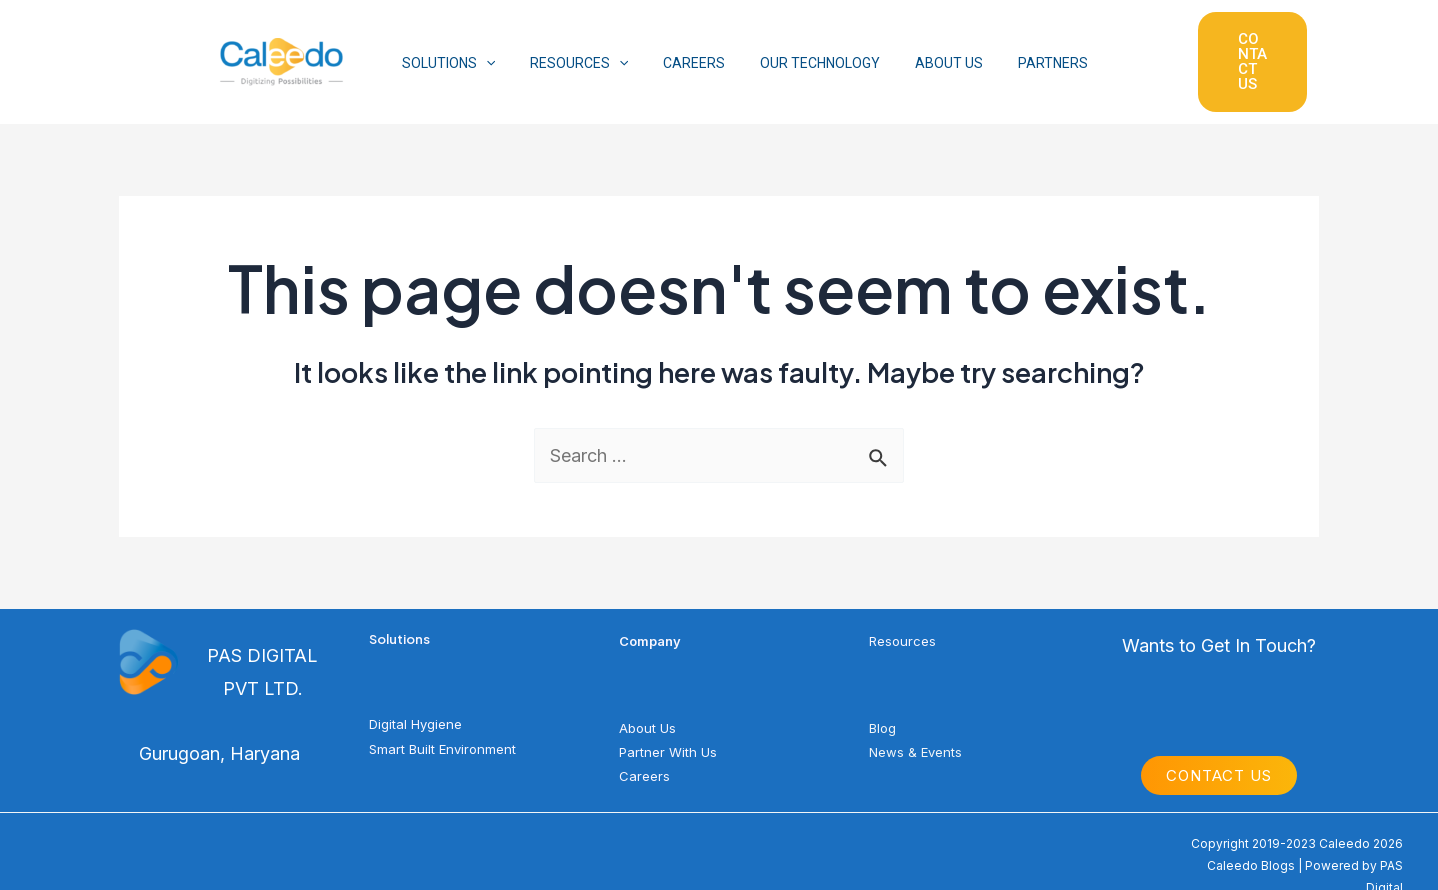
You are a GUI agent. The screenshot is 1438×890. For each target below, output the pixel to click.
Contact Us (1219, 746)
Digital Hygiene (415, 695)
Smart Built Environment (442, 719)
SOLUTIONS (444, 48)
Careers (644, 746)
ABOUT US (918, 48)
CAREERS (677, 48)
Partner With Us (668, 722)
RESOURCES (568, 48)
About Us (647, 698)
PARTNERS (1015, 48)
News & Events (915, 722)
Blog (882, 698)
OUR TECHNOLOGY (796, 48)
